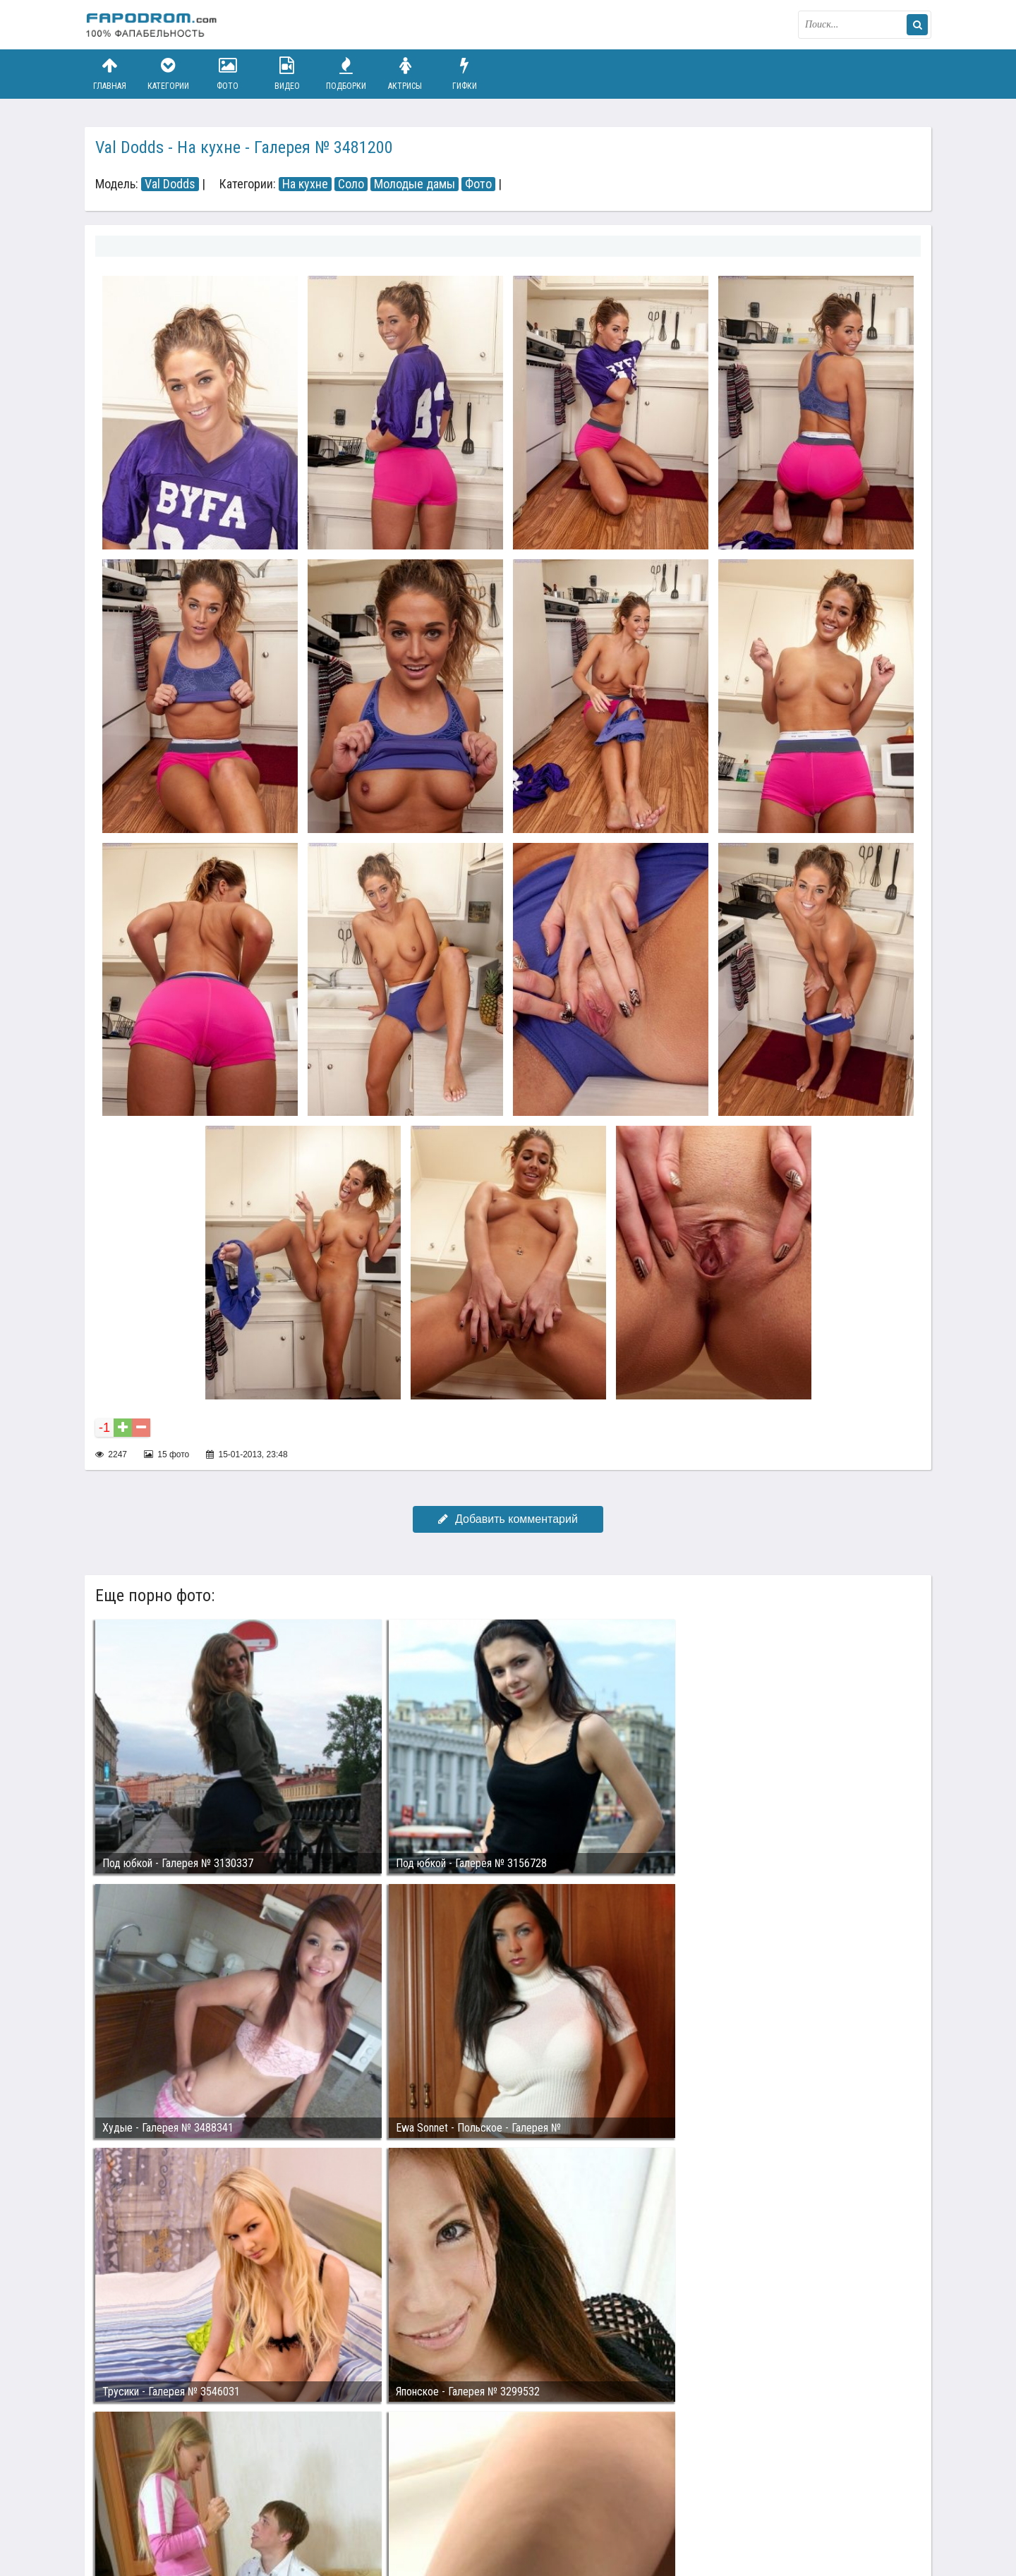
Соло (351, 184)
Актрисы (405, 73)
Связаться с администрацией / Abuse (170, 2499)
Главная (109, 73)
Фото (228, 73)
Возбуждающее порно (327, 2511)
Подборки (346, 73)
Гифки (464, 73)
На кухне (305, 184)
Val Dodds (170, 184)
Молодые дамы (414, 184)
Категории (168, 73)
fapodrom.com (155, 24)
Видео (287, 73)
